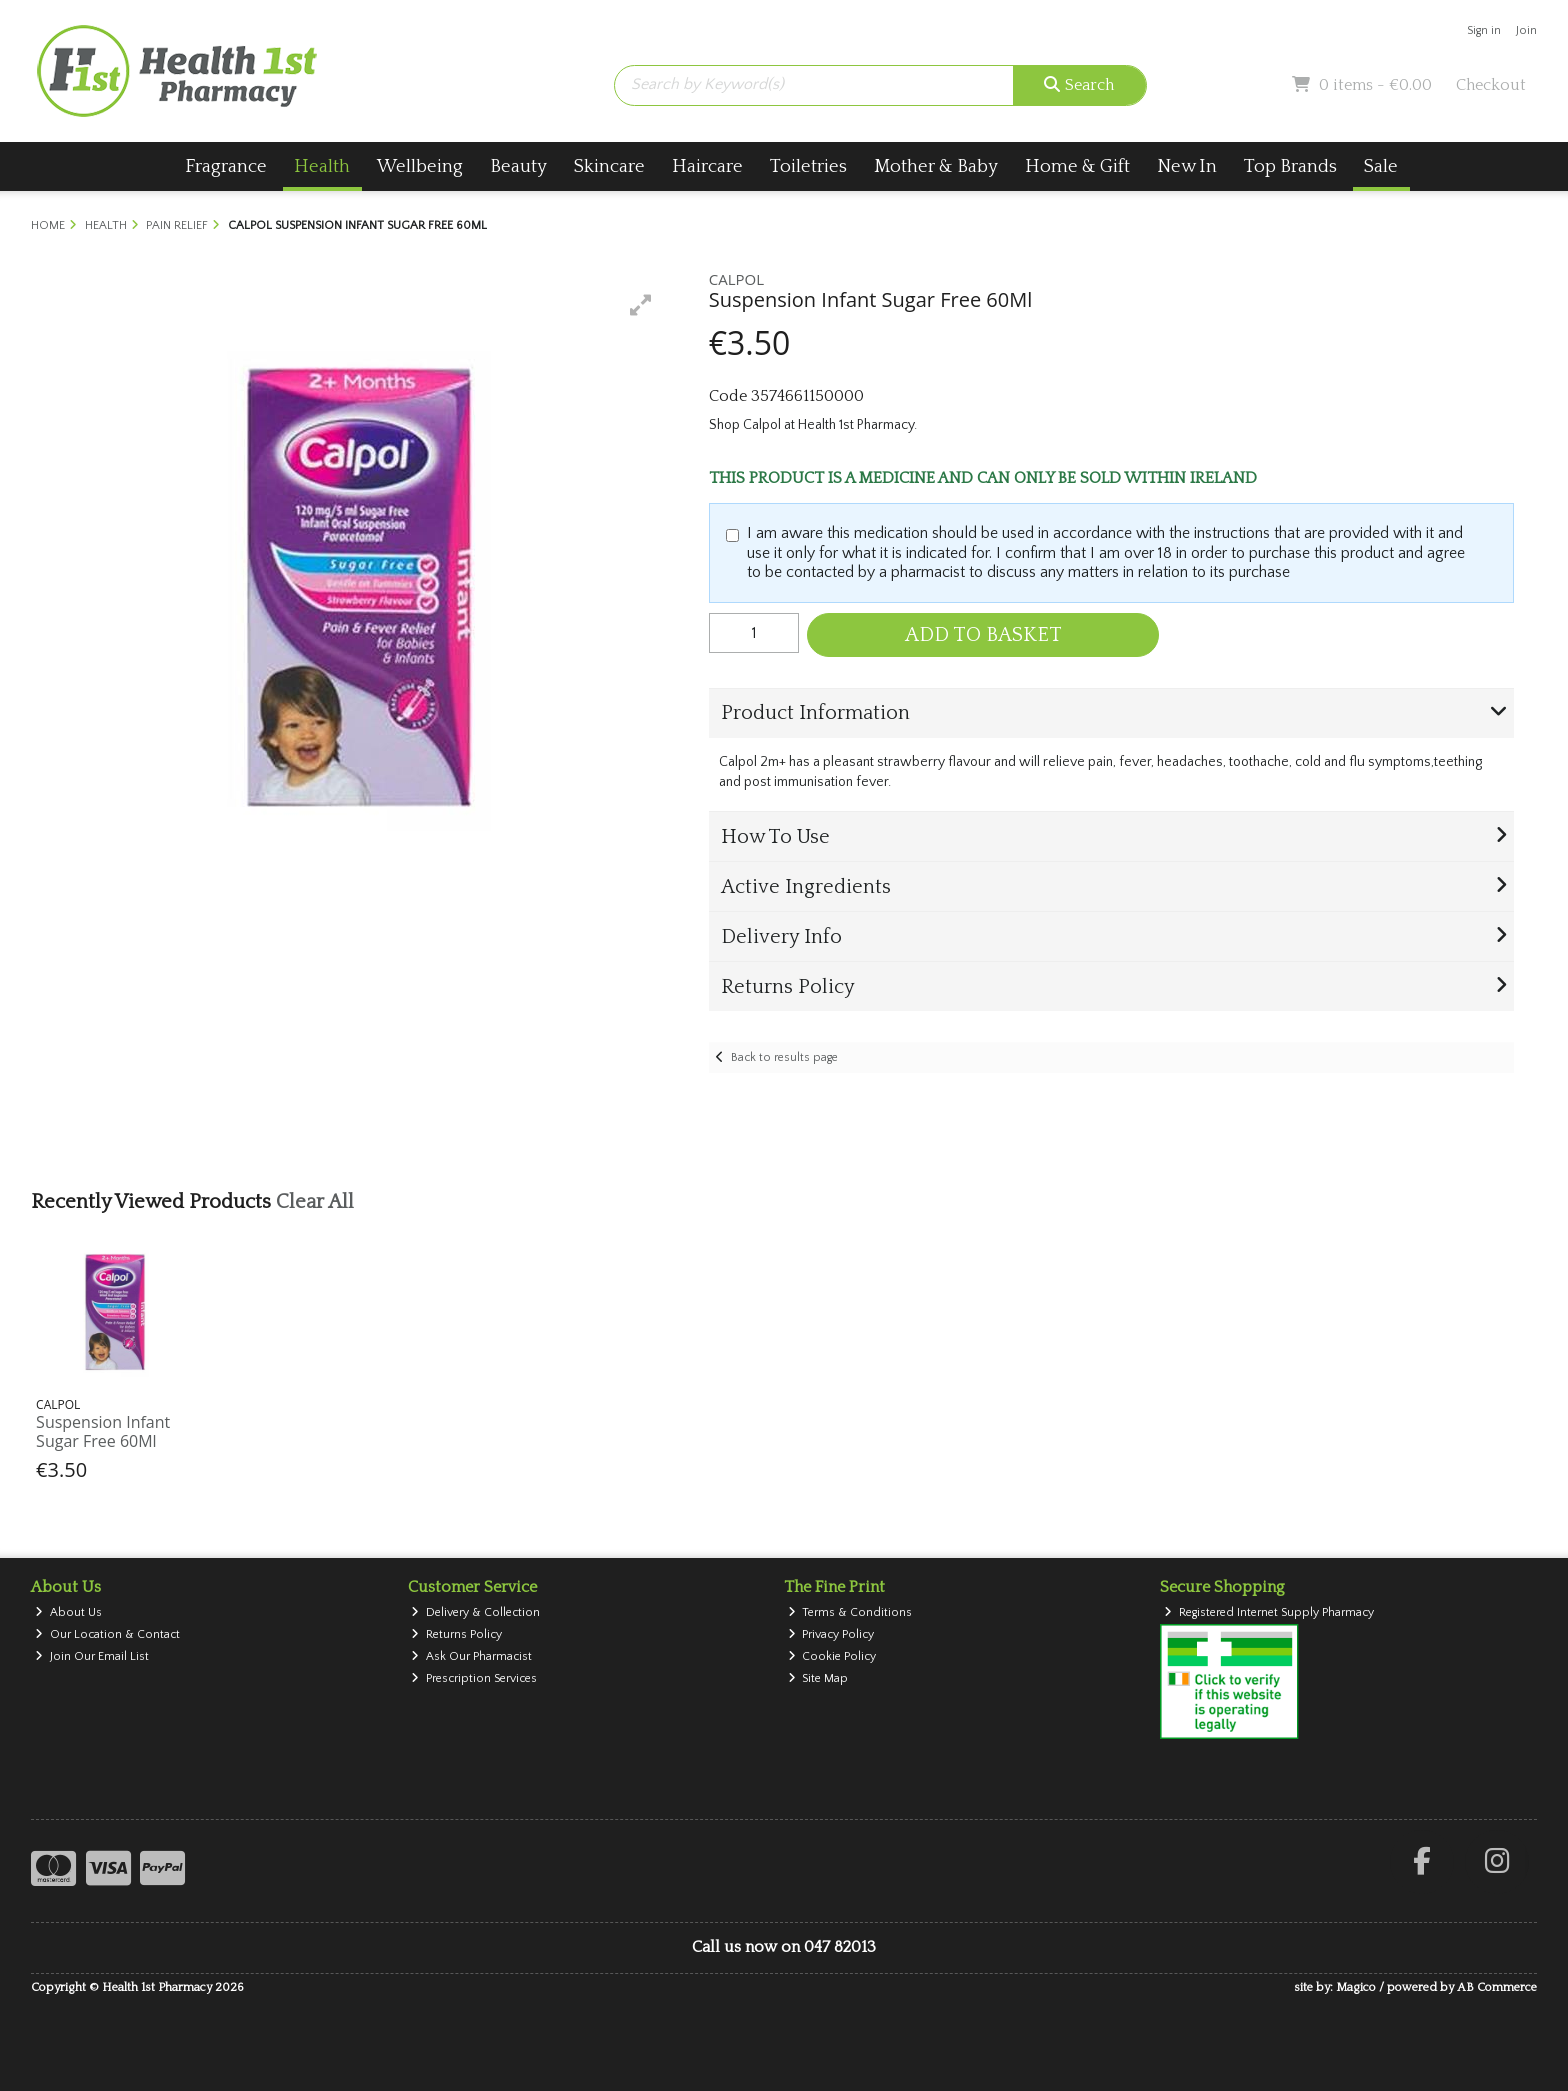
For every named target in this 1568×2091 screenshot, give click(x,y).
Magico (1356, 1987)
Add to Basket (983, 635)
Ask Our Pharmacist (471, 1656)
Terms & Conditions (850, 1612)
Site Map (818, 1678)
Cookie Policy (832, 1656)
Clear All (315, 1202)
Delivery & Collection (475, 1612)
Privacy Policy (831, 1634)
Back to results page (784, 1057)
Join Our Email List (92, 1656)
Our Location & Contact (107, 1634)
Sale (1381, 166)
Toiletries (808, 166)
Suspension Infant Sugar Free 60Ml (103, 1431)
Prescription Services (474, 1678)
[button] (641, 305)
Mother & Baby (936, 166)
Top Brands (1290, 166)
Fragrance (226, 166)
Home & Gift (1077, 166)
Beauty (518, 166)
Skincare (609, 166)
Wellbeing (420, 166)
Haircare (707, 166)
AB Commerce (1497, 1987)
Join (1526, 30)
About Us (68, 1612)
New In (1187, 166)
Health (322, 166)
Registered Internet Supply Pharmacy (1269, 1612)
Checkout (1491, 85)
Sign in (1484, 30)
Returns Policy (456, 1634)
